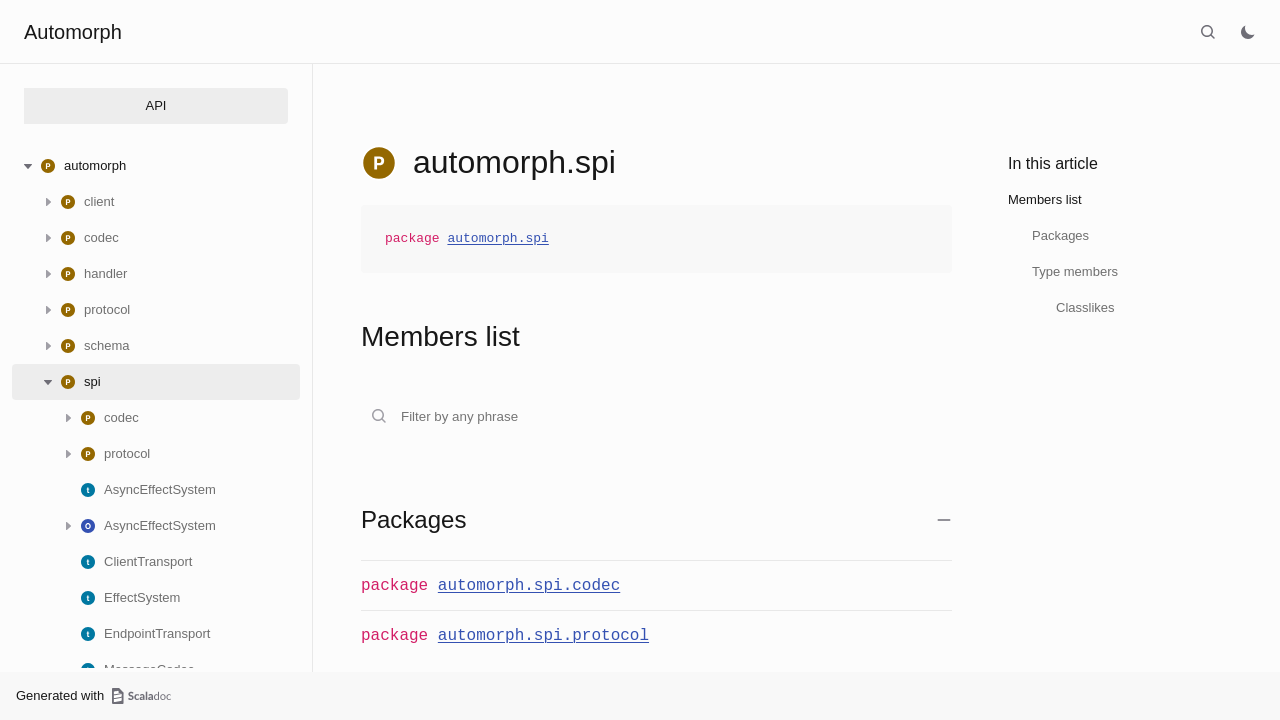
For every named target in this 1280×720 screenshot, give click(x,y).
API (156, 105)
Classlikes (1085, 307)
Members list (1045, 199)
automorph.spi (497, 239)
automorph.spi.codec (529, 586)
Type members (1075, 271)
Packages (1060, 235)
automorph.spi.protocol (543, 636)
